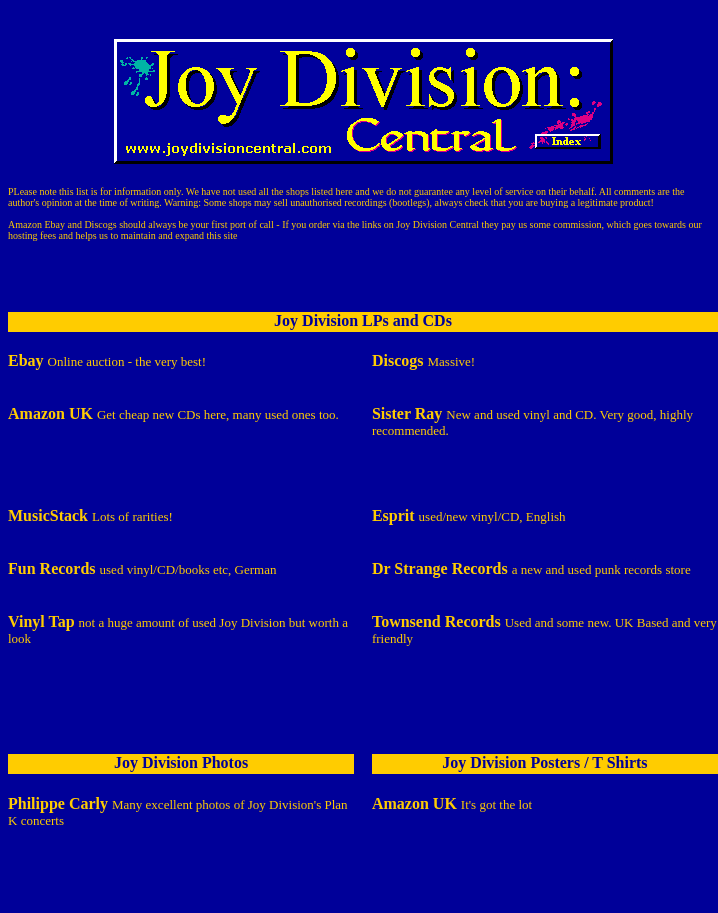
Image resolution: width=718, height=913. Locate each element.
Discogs (100, 224)
